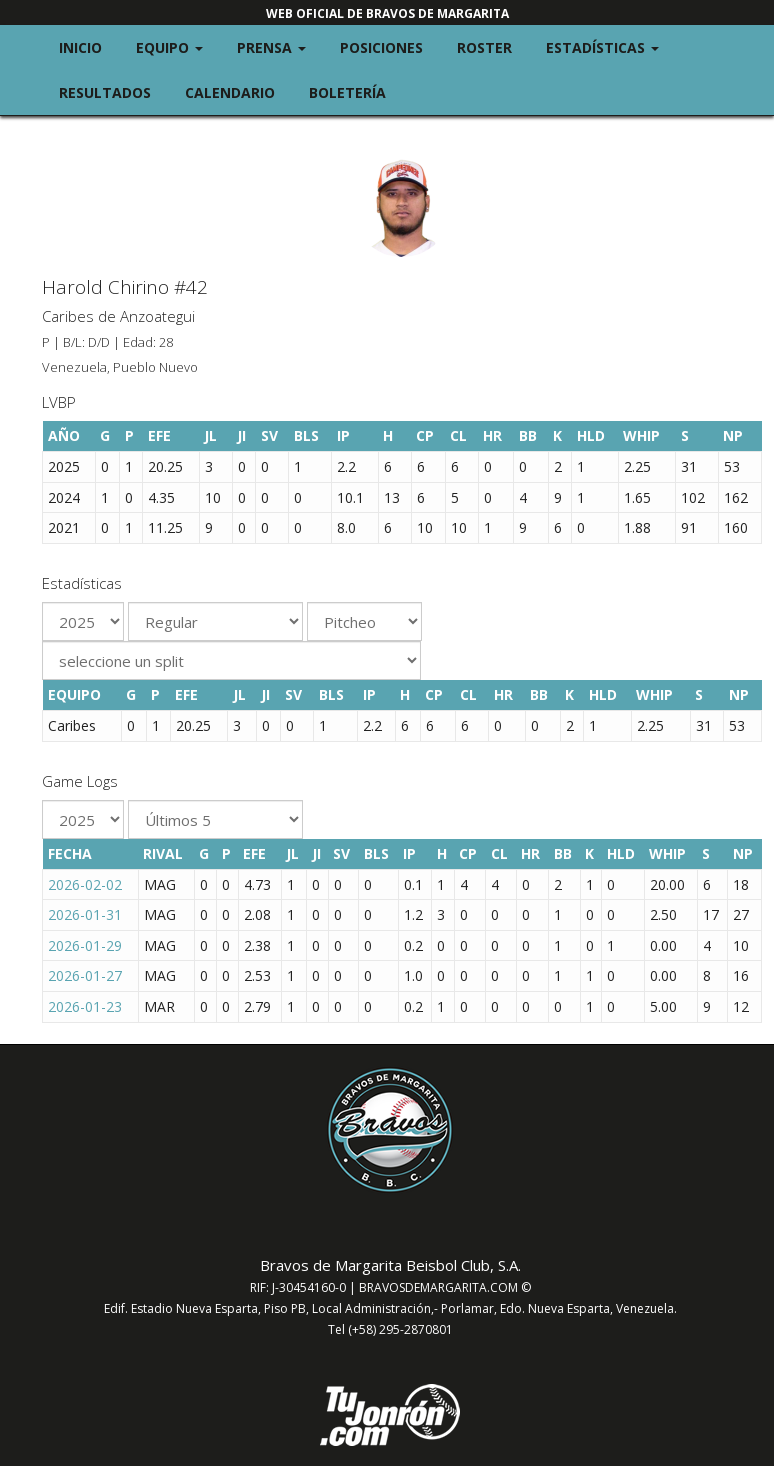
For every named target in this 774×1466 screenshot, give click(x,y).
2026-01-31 (85, 914)
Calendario (230, 92)
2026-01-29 (85, 945)
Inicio (80, 47)
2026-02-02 (85, 884)
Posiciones (381, 47)
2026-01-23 (85, 1006)
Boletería (347, 92)
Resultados (105, 92)
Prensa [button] (280, 46)
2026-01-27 (85, 975)
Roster (484, 47)
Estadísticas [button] (611, 46)
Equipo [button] (178, 46)
